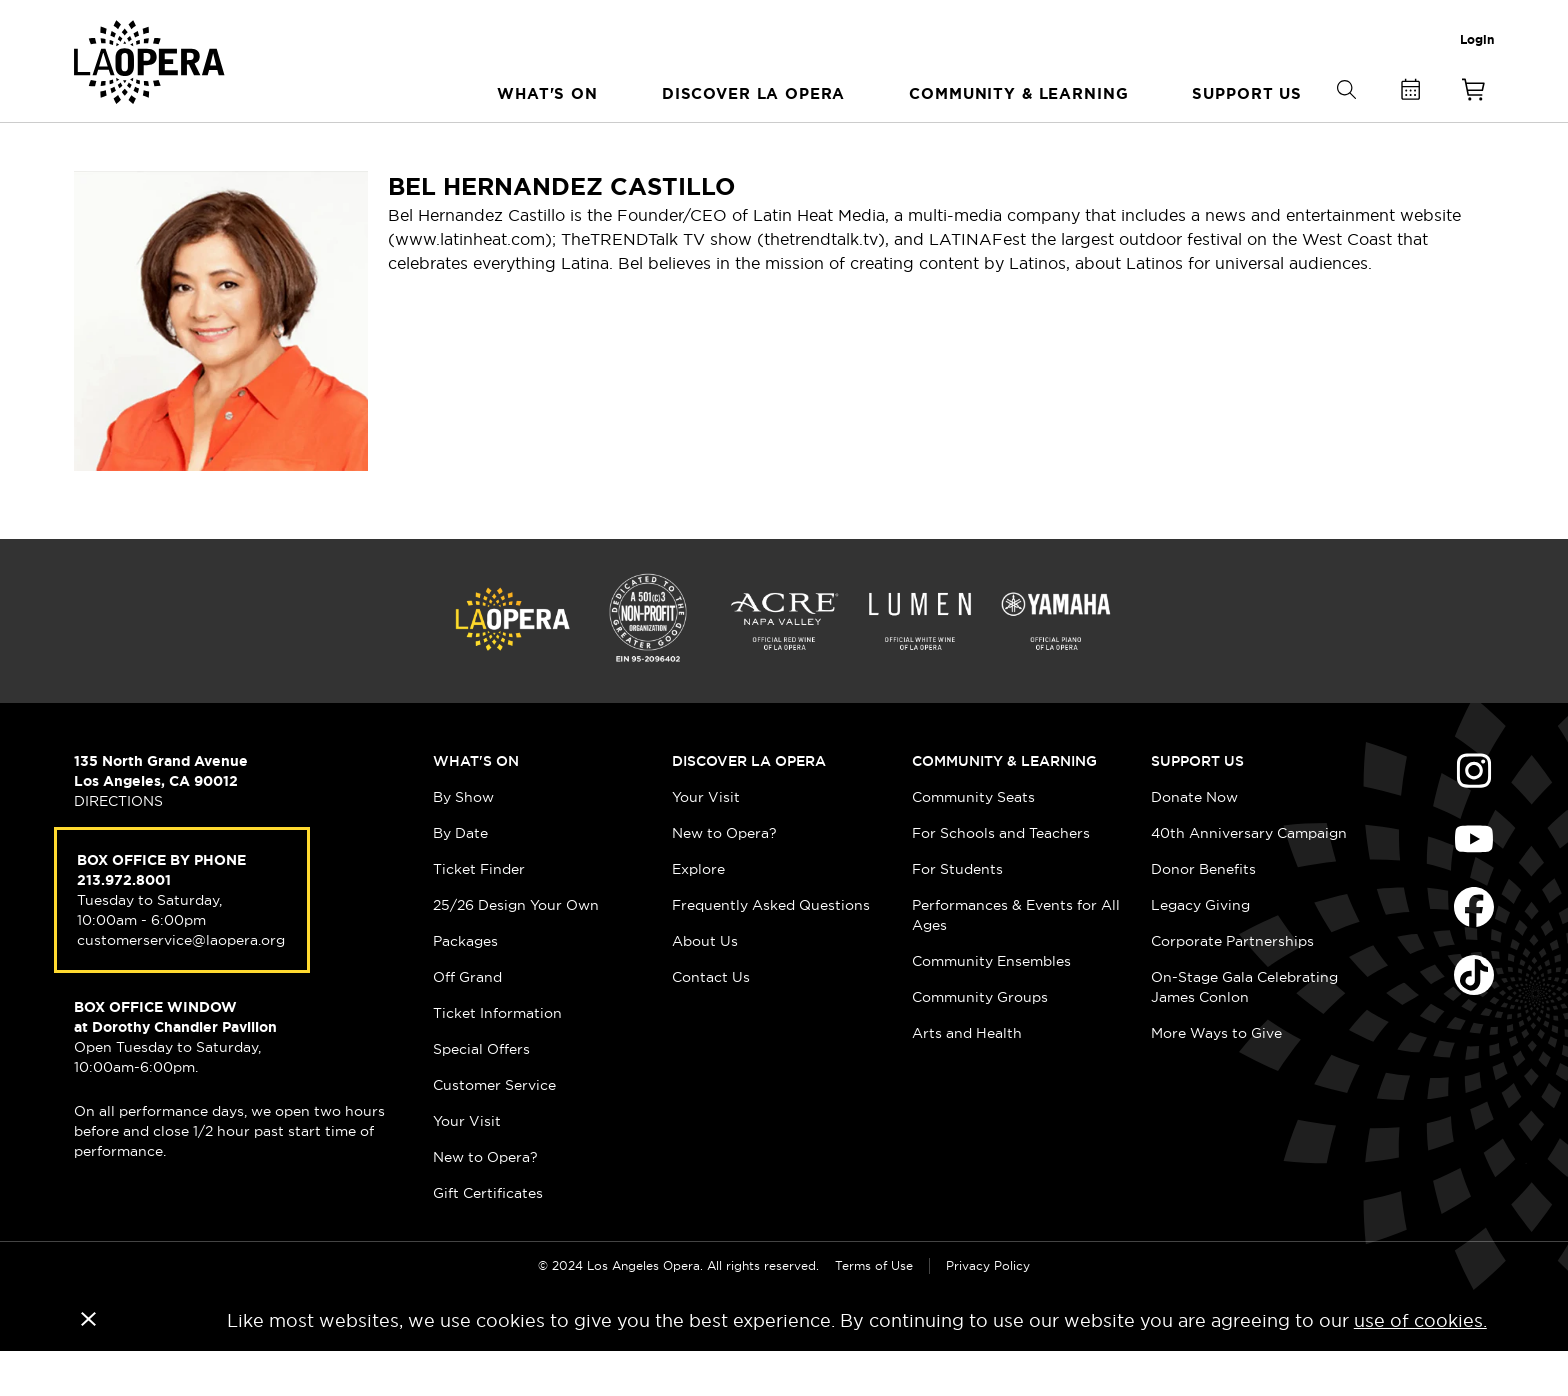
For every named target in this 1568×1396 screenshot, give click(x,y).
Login (1477, 40)
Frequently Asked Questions (771, 949)
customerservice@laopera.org (181, 984)
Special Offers (481, 1093)
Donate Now (1194, 841)
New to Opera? (485, 1201)
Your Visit (467, 1165)
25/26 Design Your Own (516, 949)
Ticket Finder (479, 913)
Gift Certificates (488, 1237)
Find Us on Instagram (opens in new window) (1474, 815)
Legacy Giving (1200, 949)
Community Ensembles (991, 1005)
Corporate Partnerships (1232, 985)
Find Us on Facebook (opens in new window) (1474, 951)
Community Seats (973, 841)
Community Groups (980, 1041)
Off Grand (467, 1021)
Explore (698, 913)
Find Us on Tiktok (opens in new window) (1474, 1019)
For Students (957, 913)
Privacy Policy (988, 1309)
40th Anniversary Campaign (1249, 877)
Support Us (1197, 805)
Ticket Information (497, 1057)
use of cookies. (1420, 1364)
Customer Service (494, 1129)
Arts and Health (967, 1077)
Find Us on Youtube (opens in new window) (1474, 883)
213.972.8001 (124, 924)
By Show (463, 841)
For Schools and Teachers (1001, 877)
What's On (476, 805)
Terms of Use (874, 1309)
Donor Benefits (1203, 913)
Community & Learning (1004, 805)
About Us (705, 985)
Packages (465, 985)
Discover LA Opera (749, 805)
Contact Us (711, 1021)
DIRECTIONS (118, 845)
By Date (460, 877)
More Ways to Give (1216, 1077)
